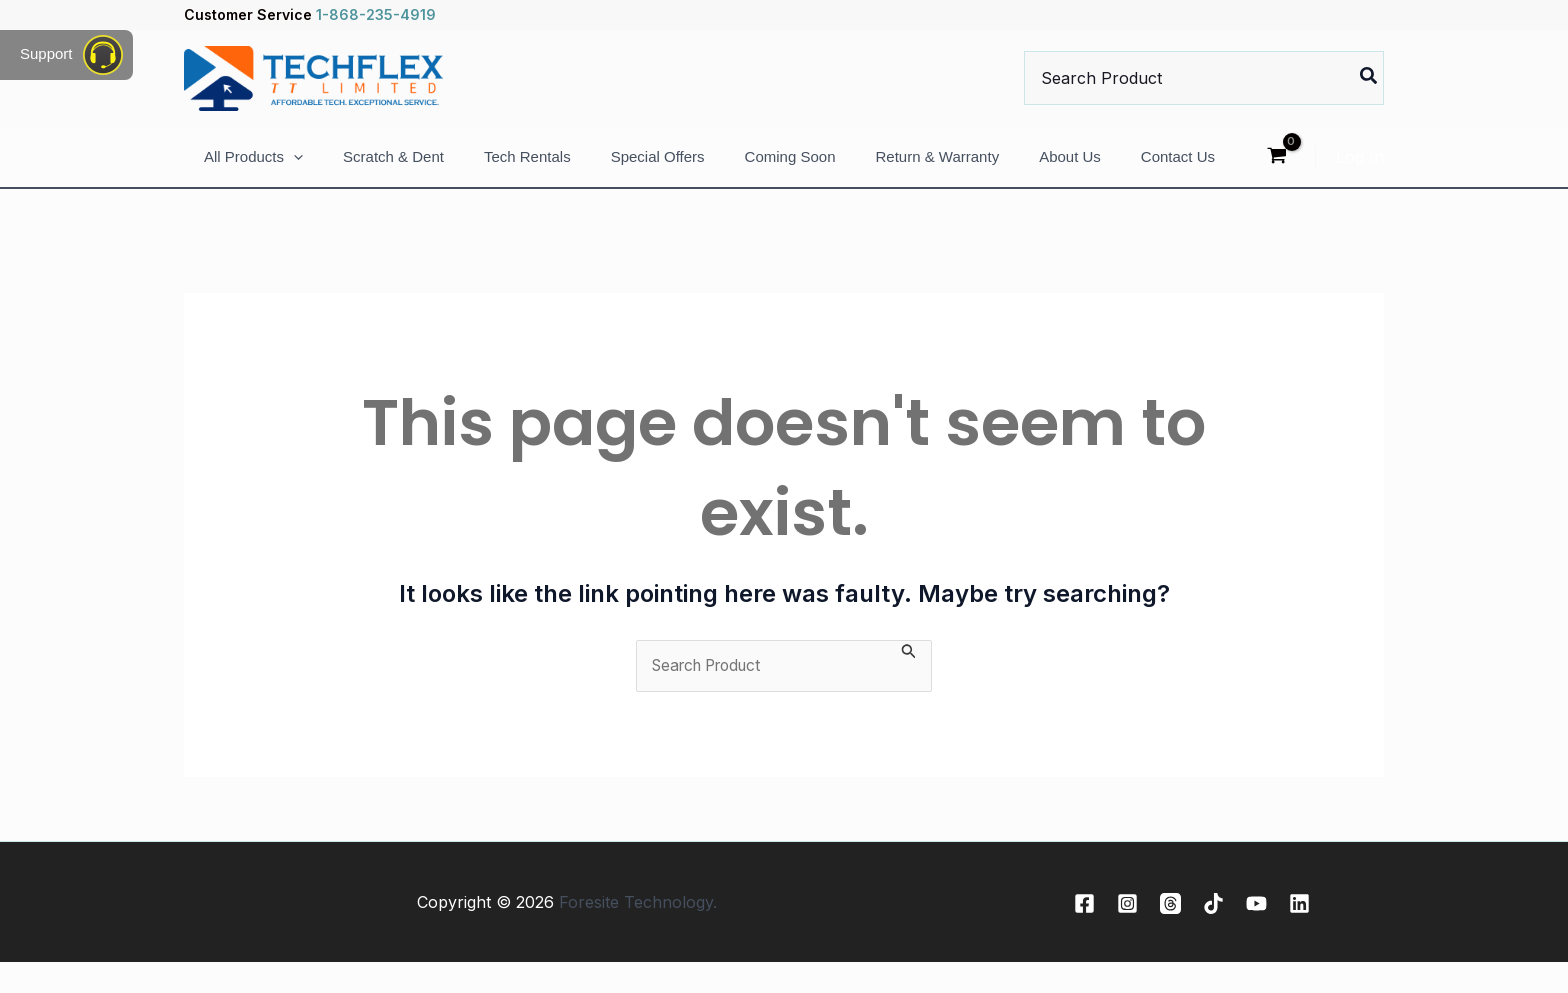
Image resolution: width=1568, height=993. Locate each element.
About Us (1070, 171)
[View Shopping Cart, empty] (1276, 171)
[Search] (1369, 78)
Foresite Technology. (638, 932)
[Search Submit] (909, 681)
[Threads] (1170, 934)
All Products (253, 172)
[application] (293, 172)
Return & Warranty (937, 171)
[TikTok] (1213, 934)
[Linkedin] (1299, 934)
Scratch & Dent (393, 171)
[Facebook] (1084, 934)
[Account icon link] (1360, 172)
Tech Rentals (527, 171)
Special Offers (658, 171)
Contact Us (1178, 171)
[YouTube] (1256, 934)
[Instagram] (1127, 934)
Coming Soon (790, 171)
